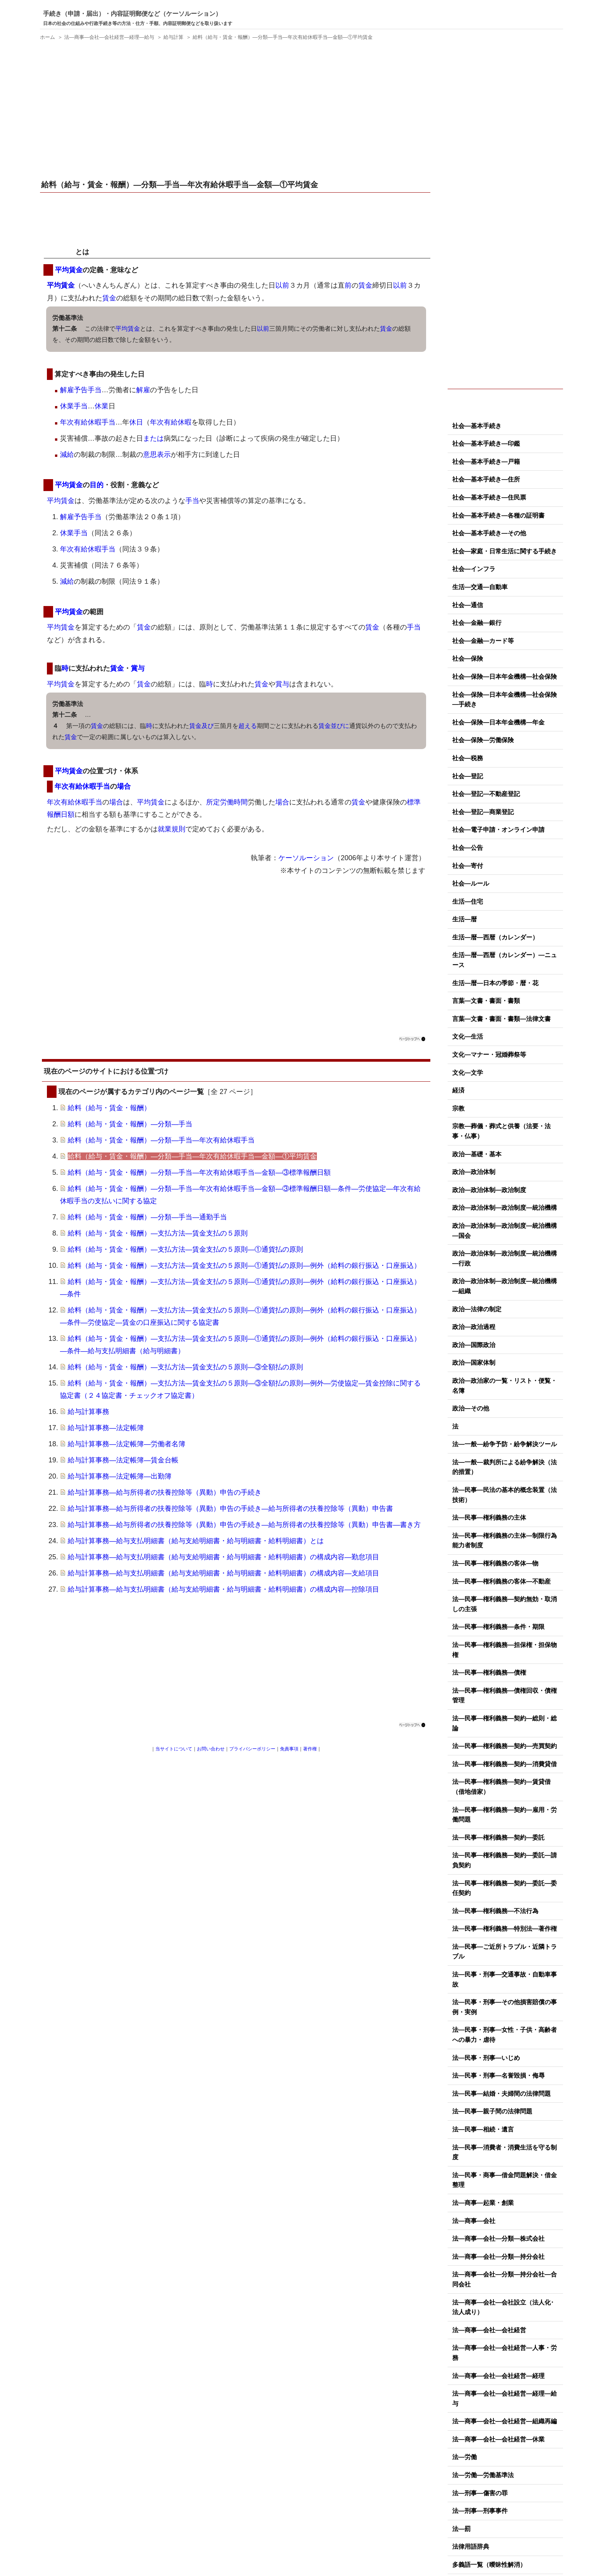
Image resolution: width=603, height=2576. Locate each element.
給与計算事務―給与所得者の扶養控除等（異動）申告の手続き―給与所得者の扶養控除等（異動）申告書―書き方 (244, 1525)
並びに (340, 726)
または (153, 438)
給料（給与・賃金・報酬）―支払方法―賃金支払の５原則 (158, 1233)
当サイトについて (173, 1749)
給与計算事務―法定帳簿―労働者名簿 (126, 1444)
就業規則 (171, 829)
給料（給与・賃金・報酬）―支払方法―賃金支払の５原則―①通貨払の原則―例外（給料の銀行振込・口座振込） (244, 1265)
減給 (67, 454)
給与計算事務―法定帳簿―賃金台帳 (123, 1460)
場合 (124, 786)
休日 (136, 422)
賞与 (138, 668)
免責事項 (289, 1749)
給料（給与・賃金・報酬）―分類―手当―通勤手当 (147, 1217)
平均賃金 (61, 252)
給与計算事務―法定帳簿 (106, 1428)
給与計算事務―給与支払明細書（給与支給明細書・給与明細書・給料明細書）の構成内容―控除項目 (223, 1589)
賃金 (365, 285)
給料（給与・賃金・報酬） (109, 1108)
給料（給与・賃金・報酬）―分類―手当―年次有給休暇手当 (161, 1140)
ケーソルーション (306, 858)
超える (247, 726)
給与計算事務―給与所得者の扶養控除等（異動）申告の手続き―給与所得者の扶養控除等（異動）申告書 (230, 1508)
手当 (81, 406)
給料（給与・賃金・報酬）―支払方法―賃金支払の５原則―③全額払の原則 (185, 1367)
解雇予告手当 (81, 390)
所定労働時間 (227, 802)
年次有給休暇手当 (87, 422)
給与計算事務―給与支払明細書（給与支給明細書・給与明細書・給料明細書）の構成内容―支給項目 (223, 1573)
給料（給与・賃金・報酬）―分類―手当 (130, 1124)
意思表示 (157, 454)
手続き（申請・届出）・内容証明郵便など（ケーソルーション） (132, 13)
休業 (67, 406)
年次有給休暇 (171, 422)
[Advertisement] (236, 111)
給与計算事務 (88, 1411)
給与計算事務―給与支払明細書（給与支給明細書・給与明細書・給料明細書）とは (196, 1541)
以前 (282, 285)
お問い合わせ (211, 1749)
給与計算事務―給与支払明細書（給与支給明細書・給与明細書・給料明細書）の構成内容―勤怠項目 (223, 1557)
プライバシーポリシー (252, 1749)
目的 (96, 485)
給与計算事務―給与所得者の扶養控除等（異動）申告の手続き (165, 1492)
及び (208, 726)
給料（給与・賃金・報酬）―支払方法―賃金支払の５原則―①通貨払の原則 (185, 1249)
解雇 (143, 390)
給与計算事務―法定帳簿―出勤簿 (120, 1476)
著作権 (310, 1749)
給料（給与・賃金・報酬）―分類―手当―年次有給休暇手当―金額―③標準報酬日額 (199, 1172)
